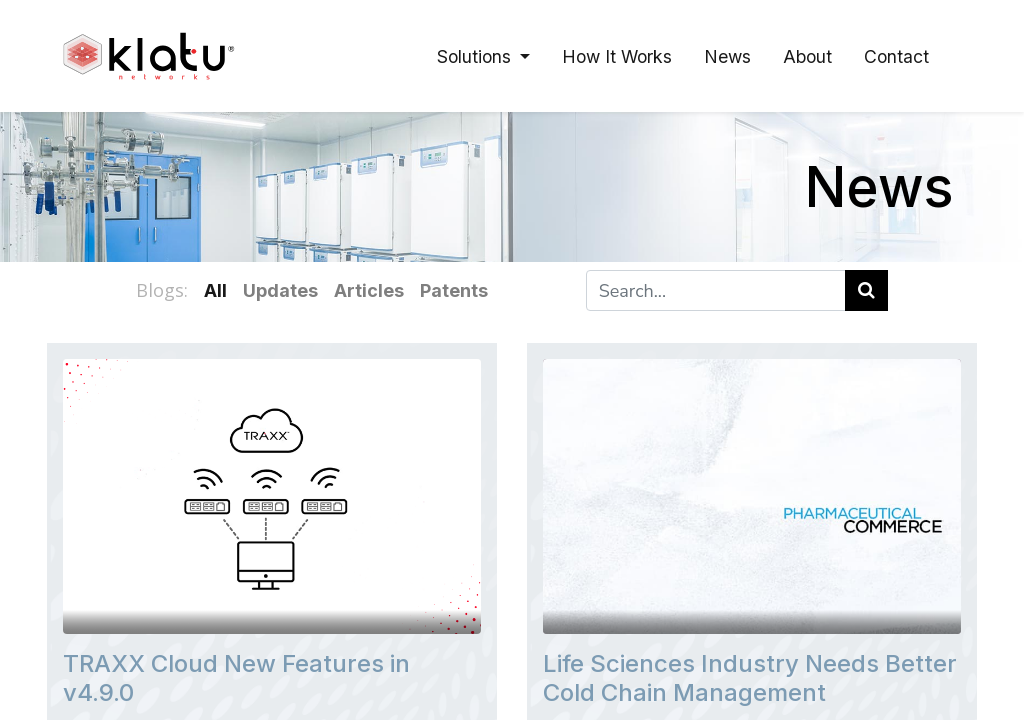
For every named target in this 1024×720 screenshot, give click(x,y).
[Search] (866, 290)
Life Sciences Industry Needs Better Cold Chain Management (750, 678)
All (215, 290)
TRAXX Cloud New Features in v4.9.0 (236, 678)
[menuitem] (617, 56)
